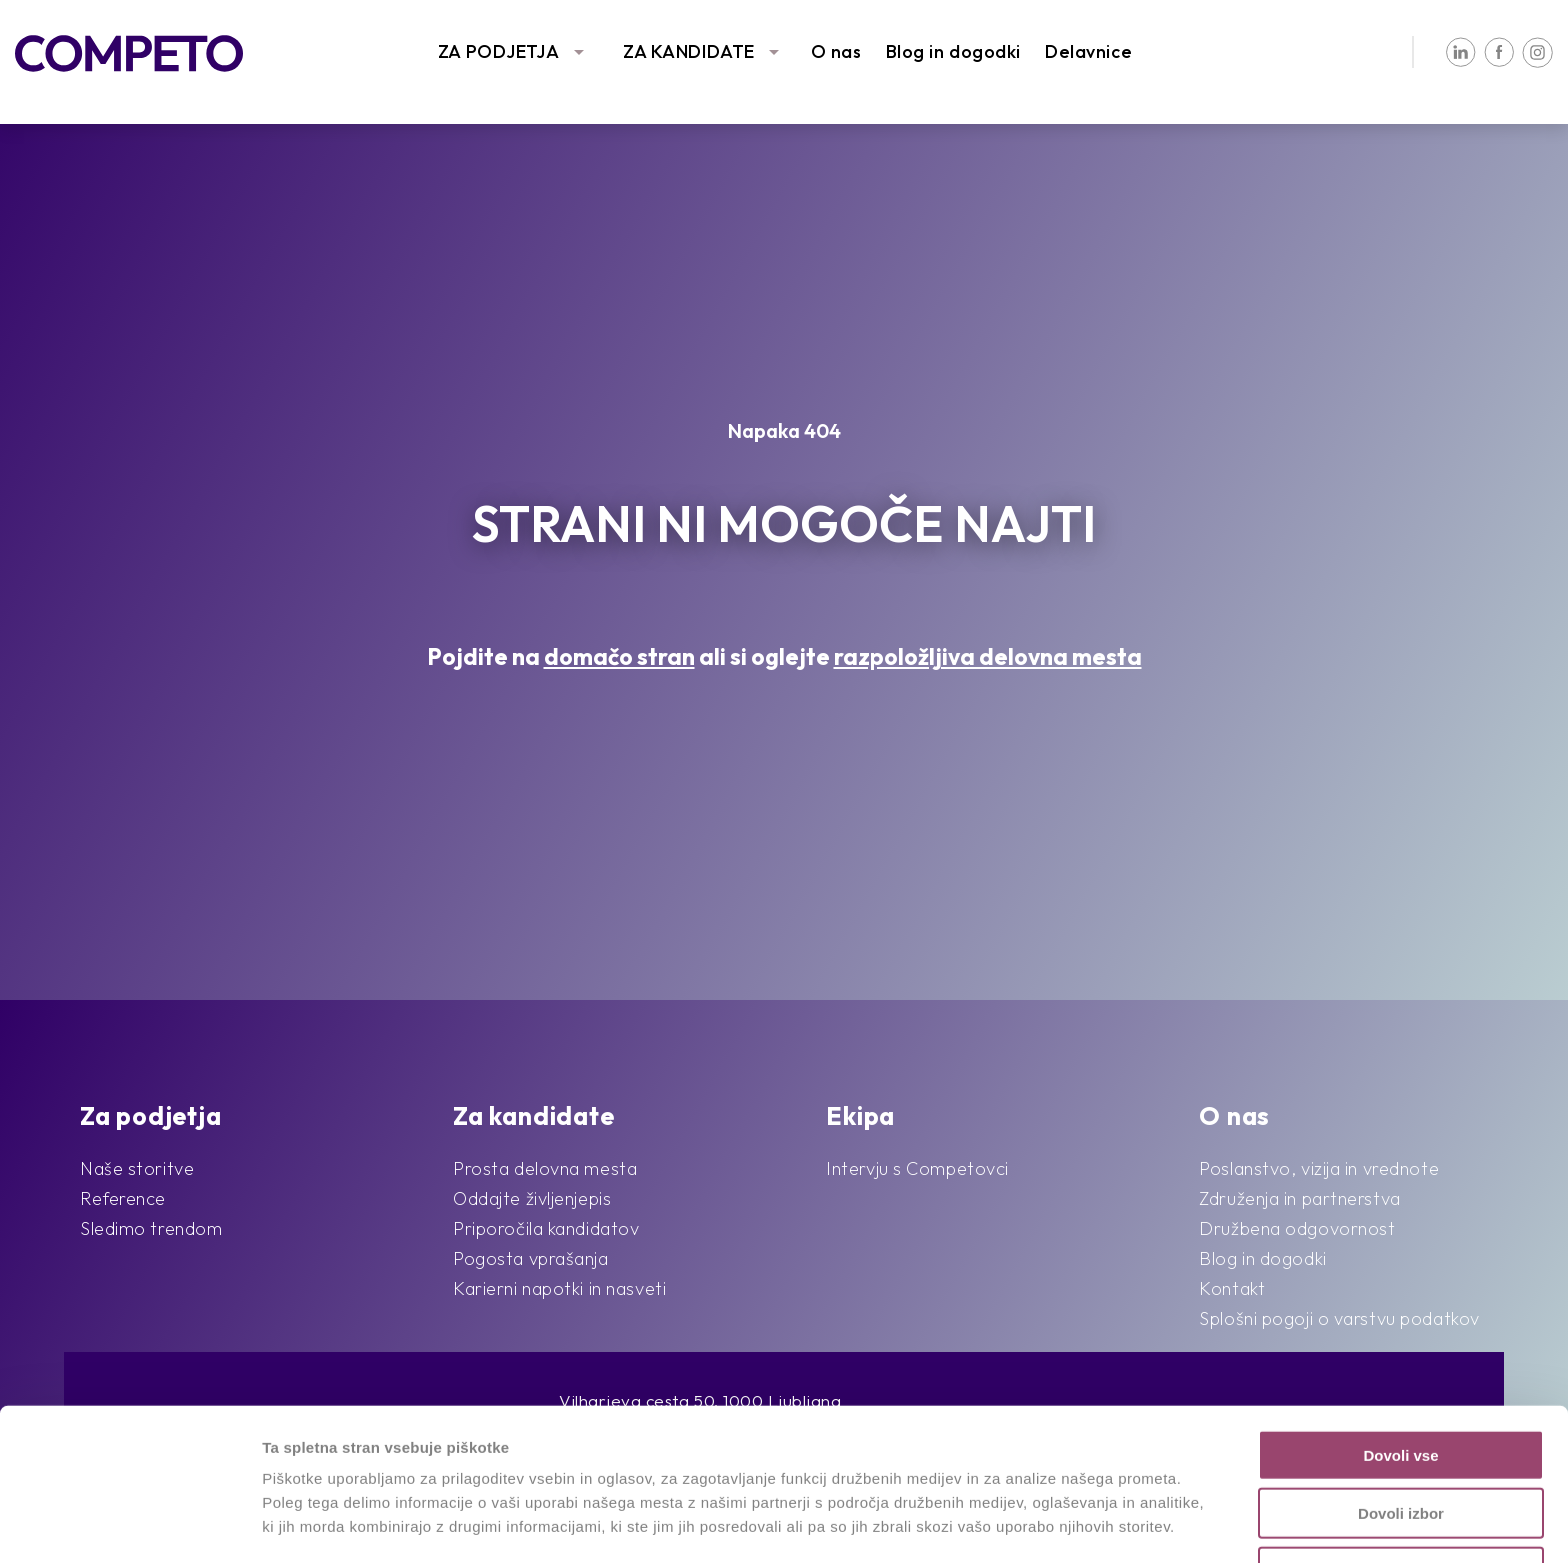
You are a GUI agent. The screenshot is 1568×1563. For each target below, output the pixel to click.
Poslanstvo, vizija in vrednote (1319, 1168)
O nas (836, 51)
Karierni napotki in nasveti (559, 1288)
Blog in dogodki (953, 51)
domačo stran (619, 656)
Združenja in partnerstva (1299, 1198)
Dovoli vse (1400, 1367)
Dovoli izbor (1401, 1426)
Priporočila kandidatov (546, 1228)
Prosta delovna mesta (545, 1168)
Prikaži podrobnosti (1038, 1523)
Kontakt (1232, 1288)
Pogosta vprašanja (531, 1258)
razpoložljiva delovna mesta (988, 656)
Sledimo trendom (151, 1228)
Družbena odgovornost (1297, 1228)
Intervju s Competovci (917, 1168)
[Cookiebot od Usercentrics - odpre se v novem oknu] (129, 1524)
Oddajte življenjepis (532, 1198)
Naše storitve (137, 1168)
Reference (123, 1198)
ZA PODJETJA (498, 51)
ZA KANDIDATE (689, 51)
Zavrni (1400, 1484)
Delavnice (1088, 51)
